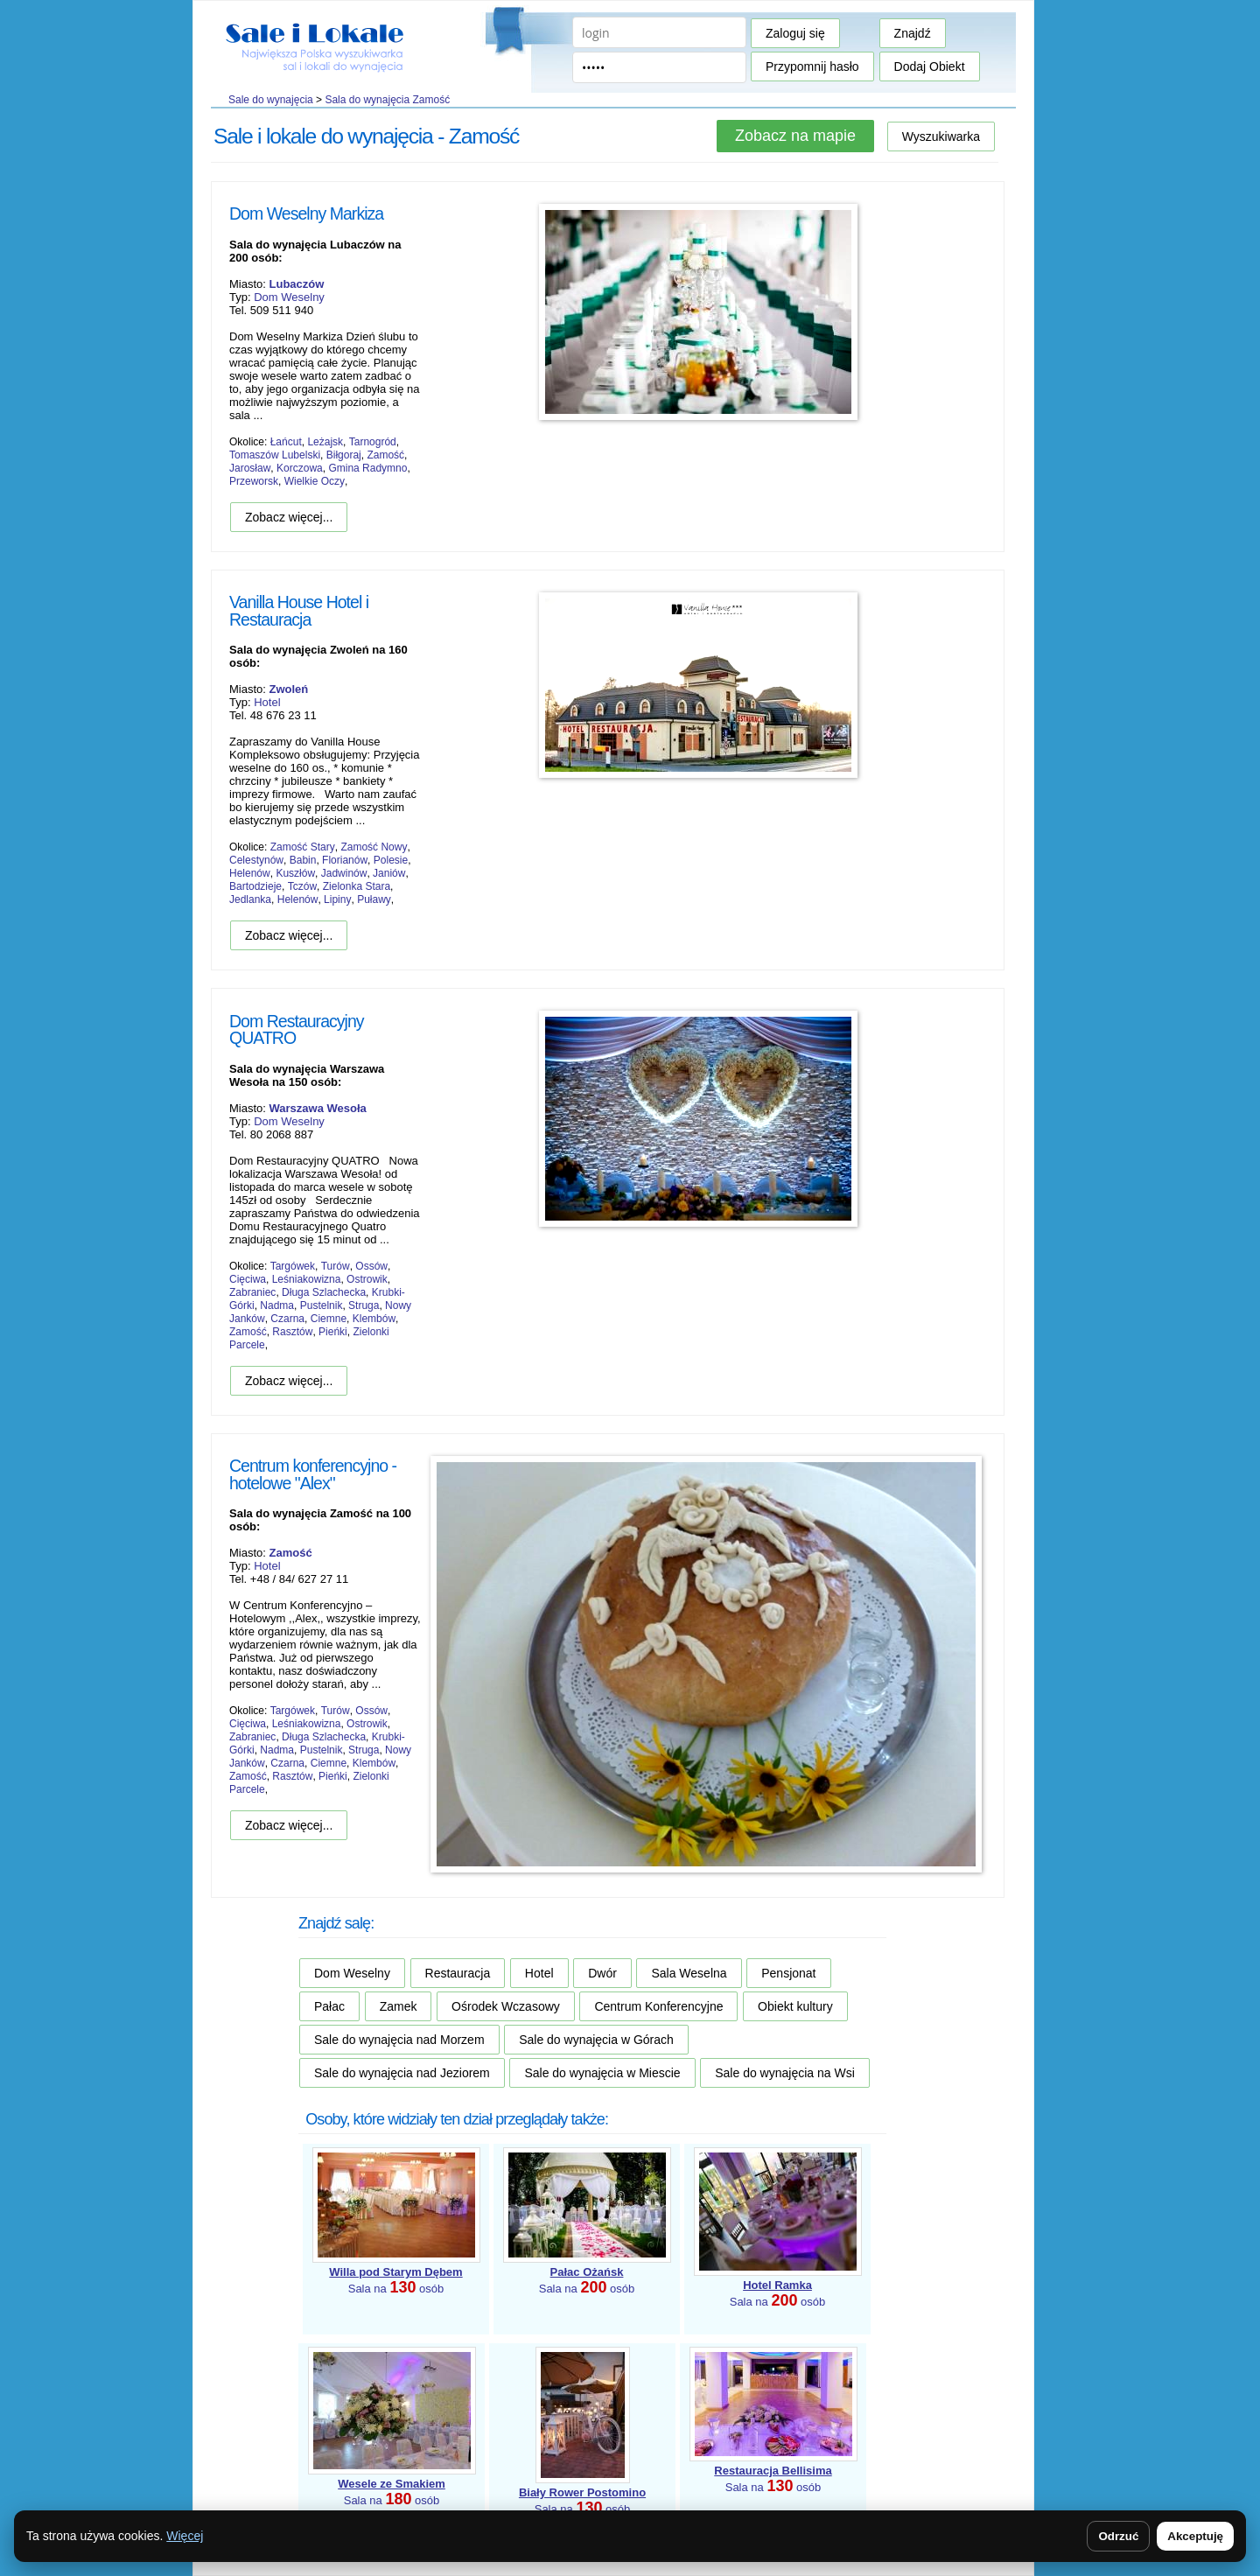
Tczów (302, 886)
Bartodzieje (255, 886)
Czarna (287, 1318)
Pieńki (332, 1332)
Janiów (389, 873)
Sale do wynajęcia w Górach (596, 2040)
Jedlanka (250, 899)
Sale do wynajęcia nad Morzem (399, 2040)
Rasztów (292, 1332)
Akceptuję (1195, 2536)
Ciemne (328, 1318)
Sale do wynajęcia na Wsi (785, 2073)
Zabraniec (252, 1292)
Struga (363, 1305)
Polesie (391, 860)
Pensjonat (788, 1973)
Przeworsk (253, 481)
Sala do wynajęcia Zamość (387, 100)
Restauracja (458, 1973)
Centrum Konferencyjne (658, 2006)
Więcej (184, 2536)
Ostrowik (367, 1279)
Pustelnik (321, 1305)
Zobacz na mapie (795, 135)
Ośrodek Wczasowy (506, 2006)
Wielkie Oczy (314, 481)
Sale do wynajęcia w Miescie (602, 2073)
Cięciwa (247, 1279)
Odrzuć (1118, 2536)
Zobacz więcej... (288, 517)
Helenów (249, 873)
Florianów (345, 860)
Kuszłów (295, 873)
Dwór (602, 1973)
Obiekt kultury (795, 2006)
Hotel (267, 702)
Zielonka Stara (356, 886)
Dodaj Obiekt (929, 67)
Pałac (329, 2006)
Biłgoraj (343, 455)
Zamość (385, 455)
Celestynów (256, 860)
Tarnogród (372, 442)
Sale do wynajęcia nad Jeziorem (402, 2073)
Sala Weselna (688, 1973)
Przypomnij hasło (812, 67)
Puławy (374, 899)
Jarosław (249, 468)
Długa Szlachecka (324, 1292)
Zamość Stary (302, 847)
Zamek (398, 2006)
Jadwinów (344, 873)
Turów (335, 1266)
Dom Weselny (289, 297)
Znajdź (912, 33)
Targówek (292, 1266)
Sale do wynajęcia (270, 100)
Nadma (277, 1305)
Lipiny (337, 899)
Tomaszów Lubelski (274, 455)
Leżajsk (325, 442)
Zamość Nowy (373, 847)
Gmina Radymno (367, 468)
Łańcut (286, 442)
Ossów (371, 1266)
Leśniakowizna (306, 1279)
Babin (303, 860)
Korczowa (299, 468)
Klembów (374, 1318)
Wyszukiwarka (941, 137)
